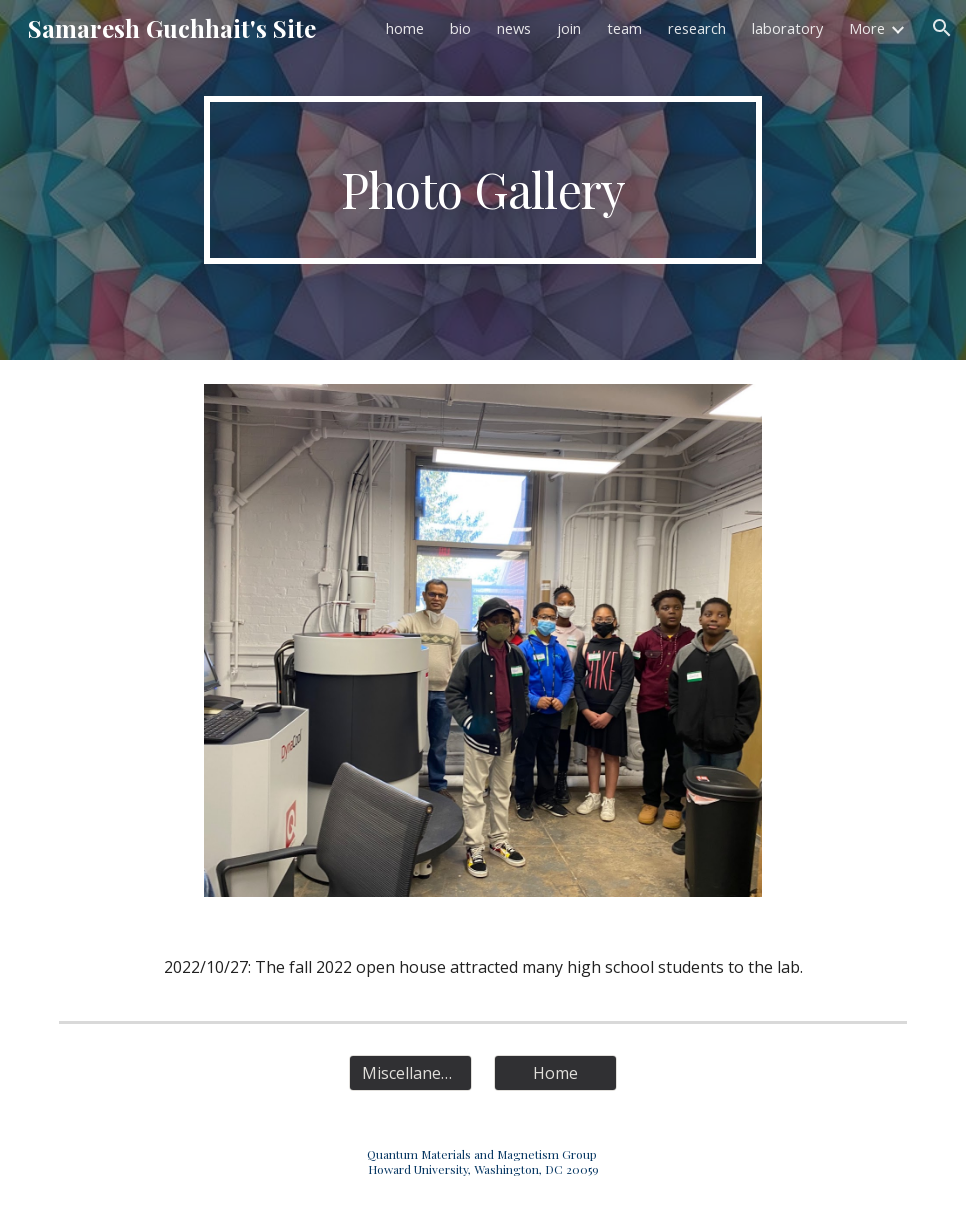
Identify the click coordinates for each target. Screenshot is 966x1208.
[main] (483, 180)
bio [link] (460, 28)
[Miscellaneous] (410, 1073)
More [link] (867, 28)
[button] (942, 28)
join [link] (569, 28)
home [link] (405, 28)
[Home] (555, 1073)
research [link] (697, 28)
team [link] (624, 28)
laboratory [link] (787, 28)
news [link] (514, 28)
